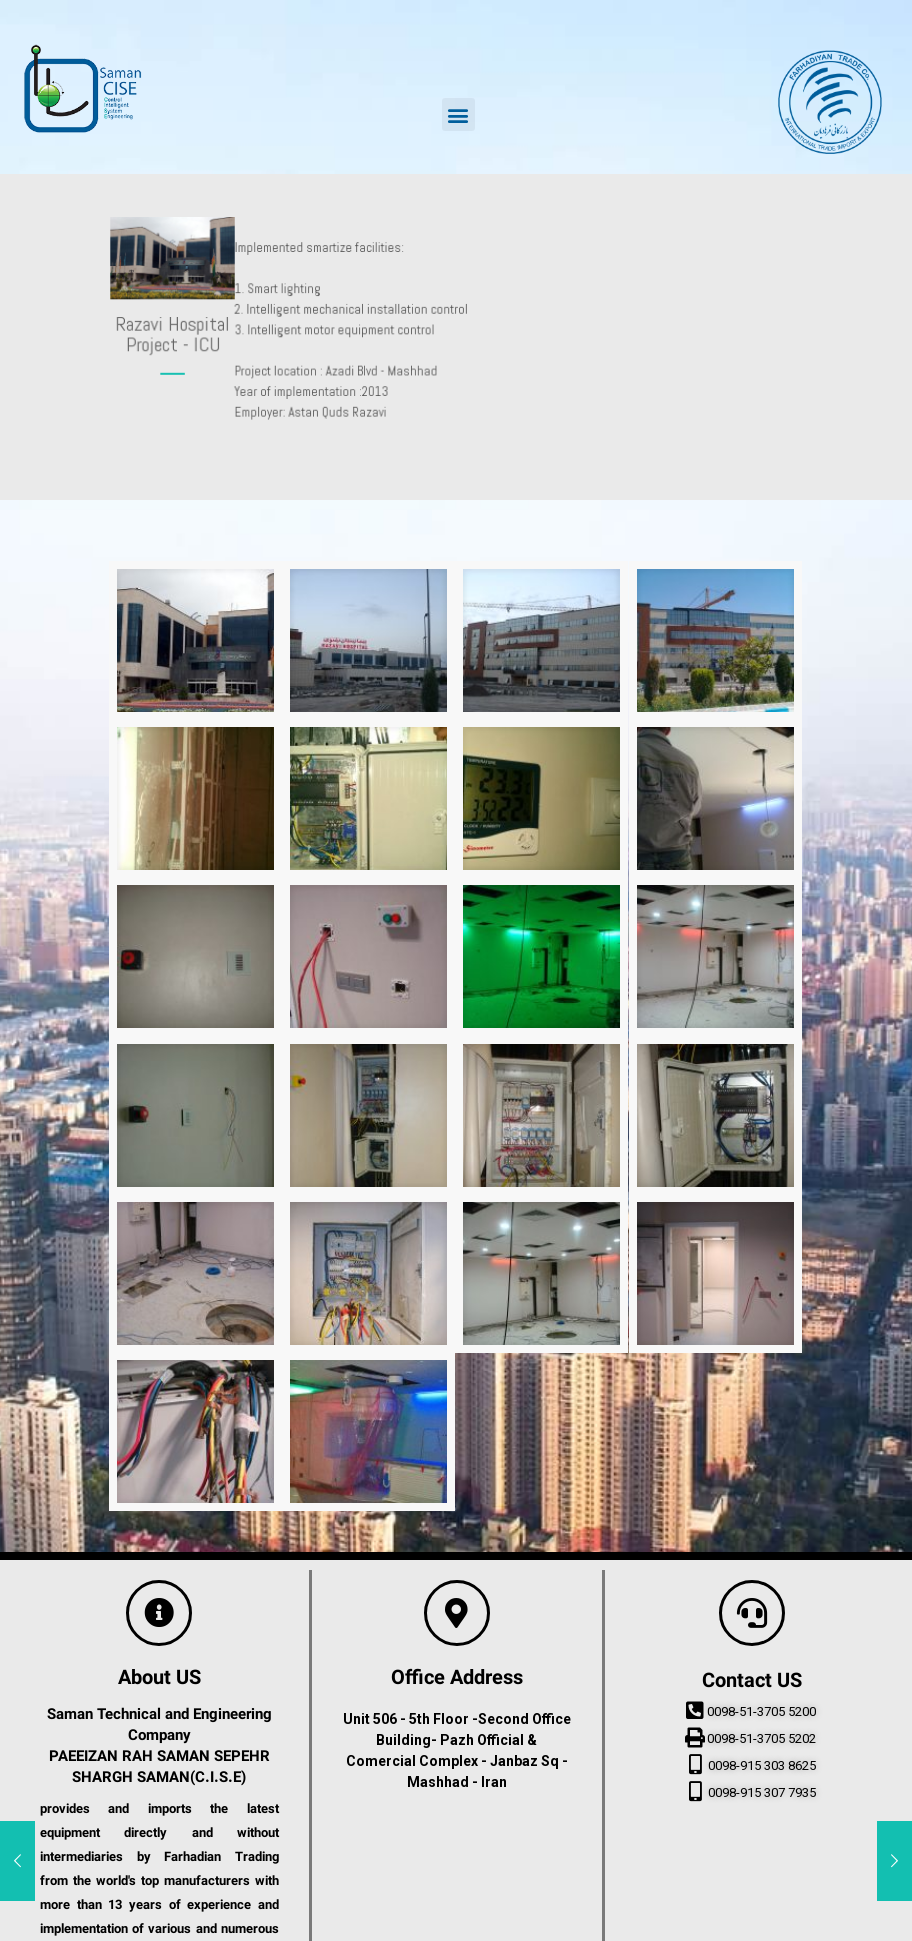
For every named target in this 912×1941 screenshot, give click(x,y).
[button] (458, 114)
